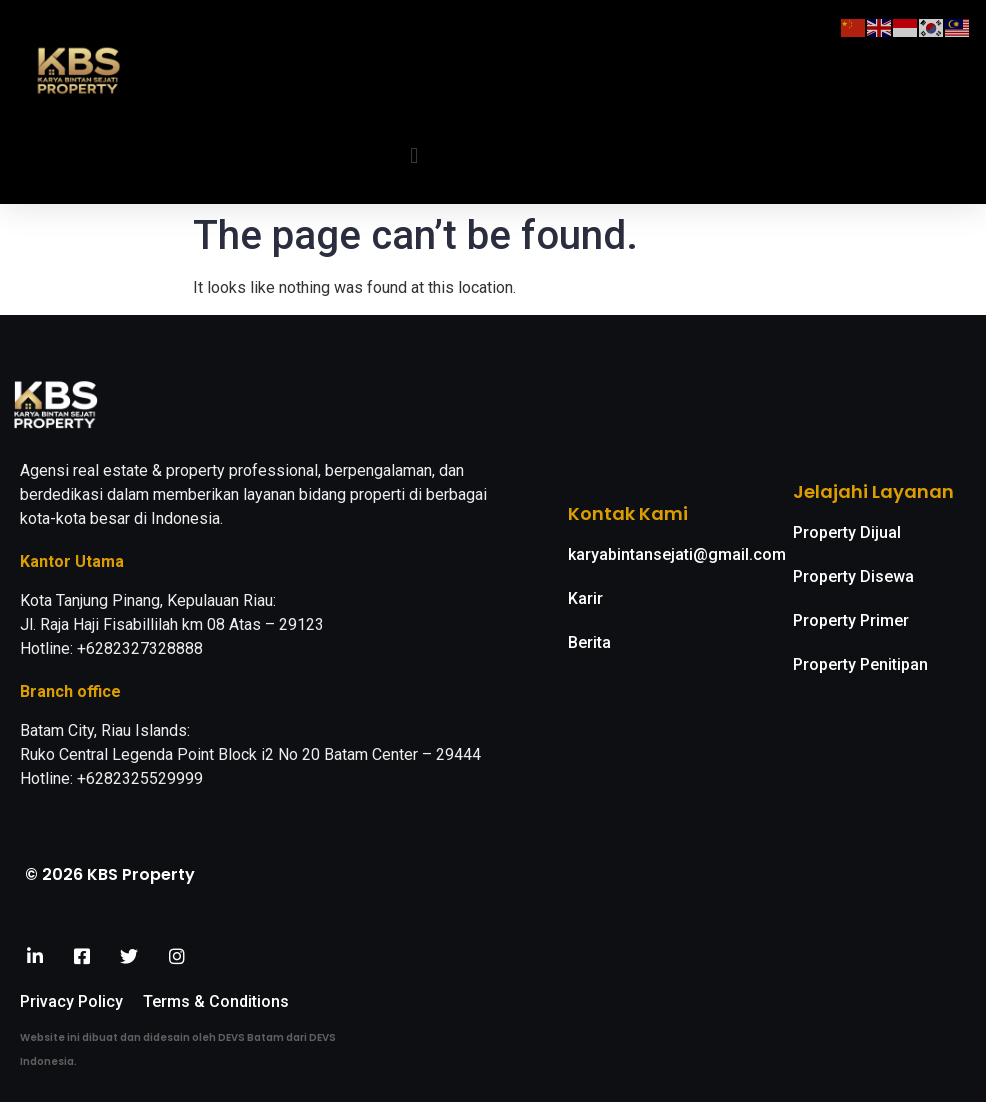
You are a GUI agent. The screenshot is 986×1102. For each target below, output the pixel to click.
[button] (414, 155)
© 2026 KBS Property (110, 874)
